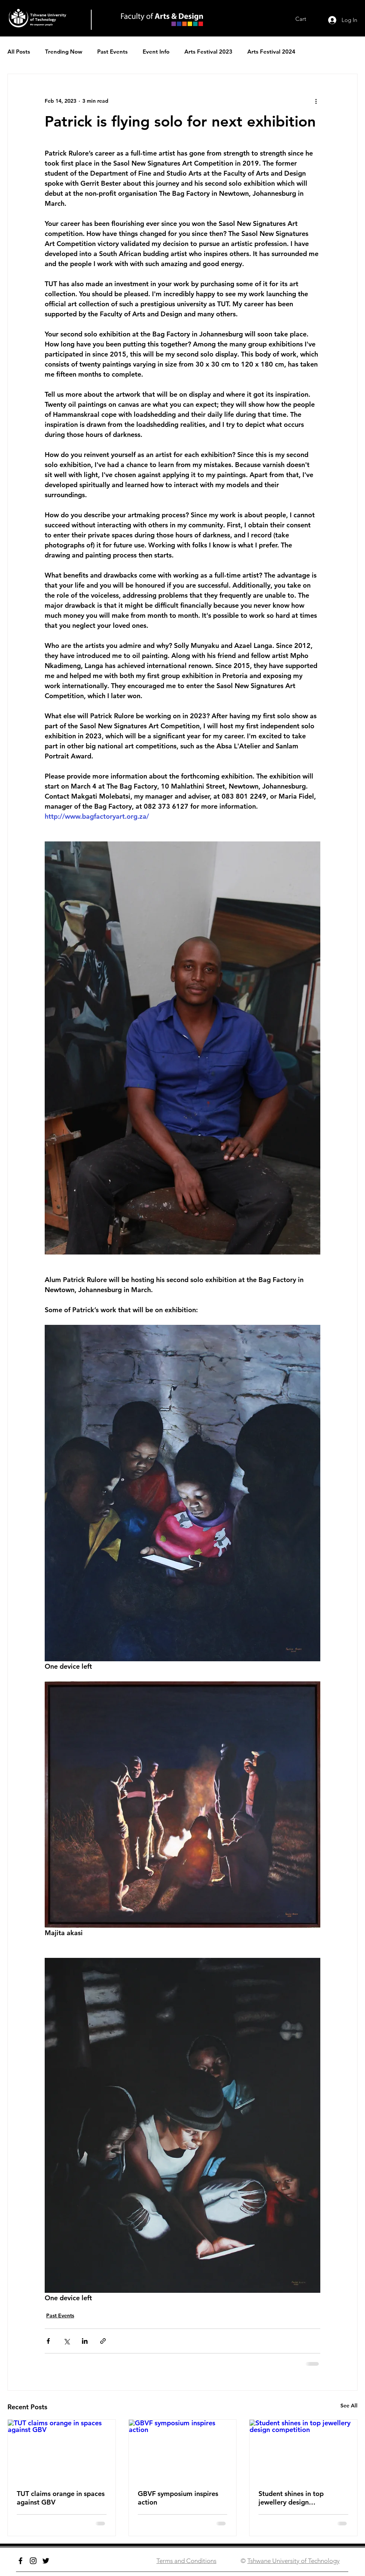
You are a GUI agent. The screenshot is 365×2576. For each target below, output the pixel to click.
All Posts (18, 51)
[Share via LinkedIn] (84, 2341)
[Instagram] (33, 2560)
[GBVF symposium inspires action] (183, 2450)
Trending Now (63, 51)
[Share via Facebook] (48, 2341)
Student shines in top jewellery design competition (291, 2497)
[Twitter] (45, 2560)
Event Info (156, 51)
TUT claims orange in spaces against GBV (61, 2497)
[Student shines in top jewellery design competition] (303, 2450)
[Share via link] (103, 2341)
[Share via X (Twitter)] (66, 2341)
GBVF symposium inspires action (178, 2497)
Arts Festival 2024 (271, 51)
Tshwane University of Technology (293, 2560)
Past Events (112, 51)
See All (349, 2405)
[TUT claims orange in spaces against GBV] (61, 2450)
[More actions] (315, 100)
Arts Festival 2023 (208, 51)
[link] (306, 19)
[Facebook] (20, 2560)
